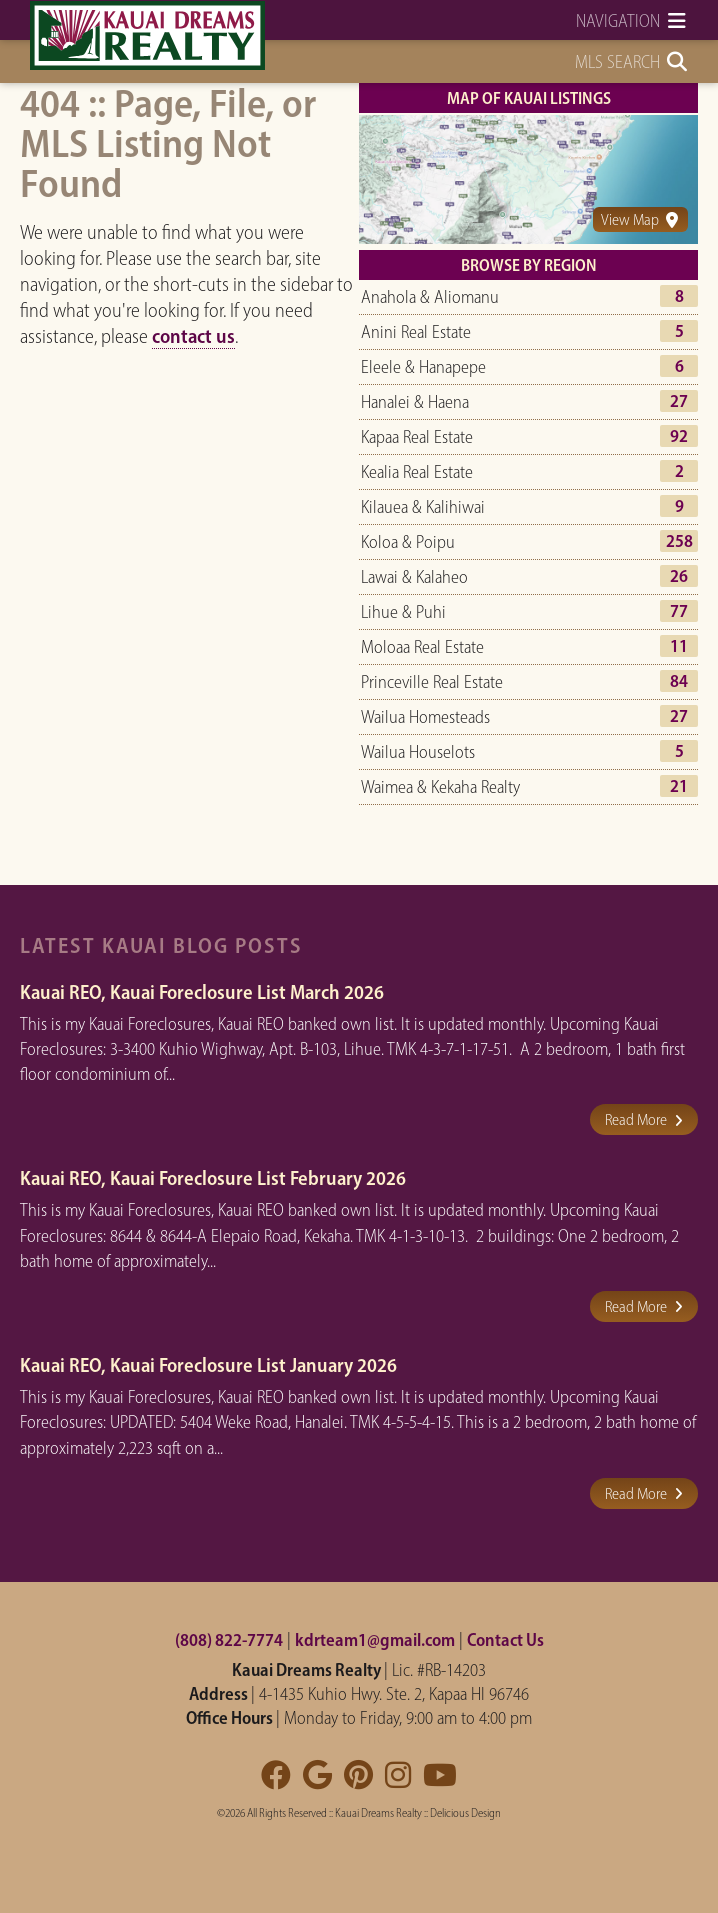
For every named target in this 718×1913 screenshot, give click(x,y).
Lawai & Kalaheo (414, 577)
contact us (193, 336)
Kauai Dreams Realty (378, 1813)
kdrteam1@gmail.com (375, 1640)
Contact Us (505, 1640)
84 (679, 681)
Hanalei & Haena (415, 402)
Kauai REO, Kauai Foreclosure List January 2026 (208, 1365)
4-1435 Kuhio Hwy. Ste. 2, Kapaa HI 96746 (394, 1694)
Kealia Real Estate (417, 472)
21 (679, 786)
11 (679, 646)
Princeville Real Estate (432, 682)
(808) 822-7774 (229, 1640)
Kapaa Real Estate (417, 437)
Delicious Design (465, 1813)
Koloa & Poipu (408, 542)
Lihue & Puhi (403, 612)
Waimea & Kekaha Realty (440, 787)
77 (679, 611)
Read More (644, 1119)
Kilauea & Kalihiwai (423, 507)
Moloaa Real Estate (422, 647)
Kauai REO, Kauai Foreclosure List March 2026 (202, 992)
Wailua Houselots (418, 752)
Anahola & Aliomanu (430, 297)
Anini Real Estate (416, 332)
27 (679, 401)
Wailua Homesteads (425, 717)
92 (679, 436)
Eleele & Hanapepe (423, 367)
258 (679, 541)
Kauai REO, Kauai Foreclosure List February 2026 (213, 1178)
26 (679, 576)
